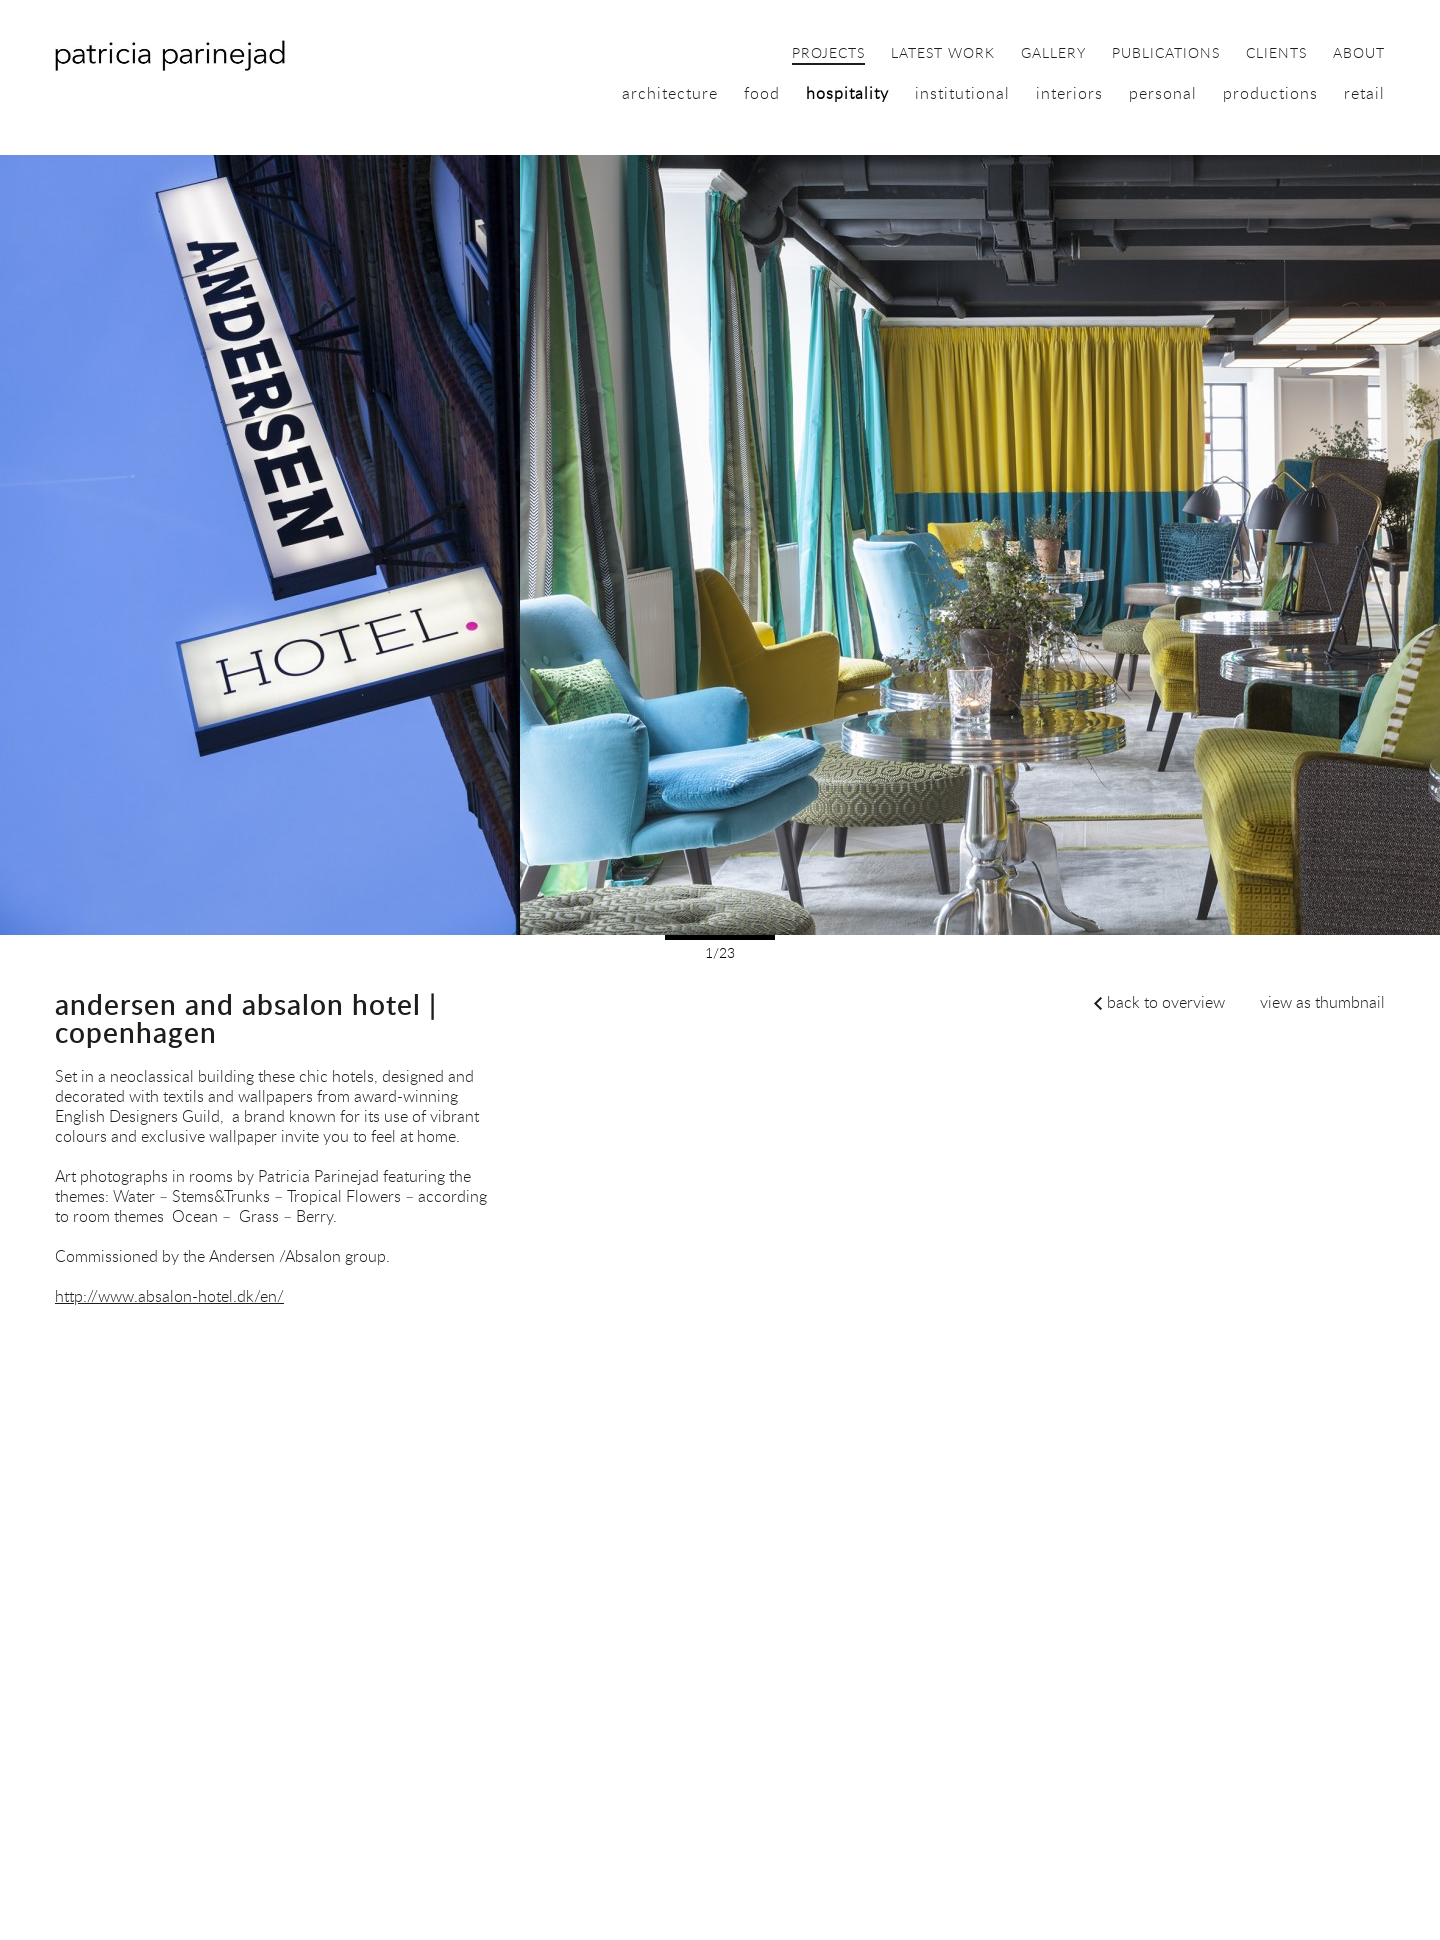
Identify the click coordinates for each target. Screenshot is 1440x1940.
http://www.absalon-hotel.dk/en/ (169, 1296)
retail (1364, 93)
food (762, 93)
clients (1276, 54)
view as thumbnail (1322, 1002)
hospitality (847, 93)
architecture (670, 93)
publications (1166, 54)
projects (828, 54)
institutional (962, 93)
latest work (943, 54)
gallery (1053, 54)
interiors (1069, 93)
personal (1163, 93)
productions (1270, 93)
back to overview (1166, 1002)
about (1359, 54)
